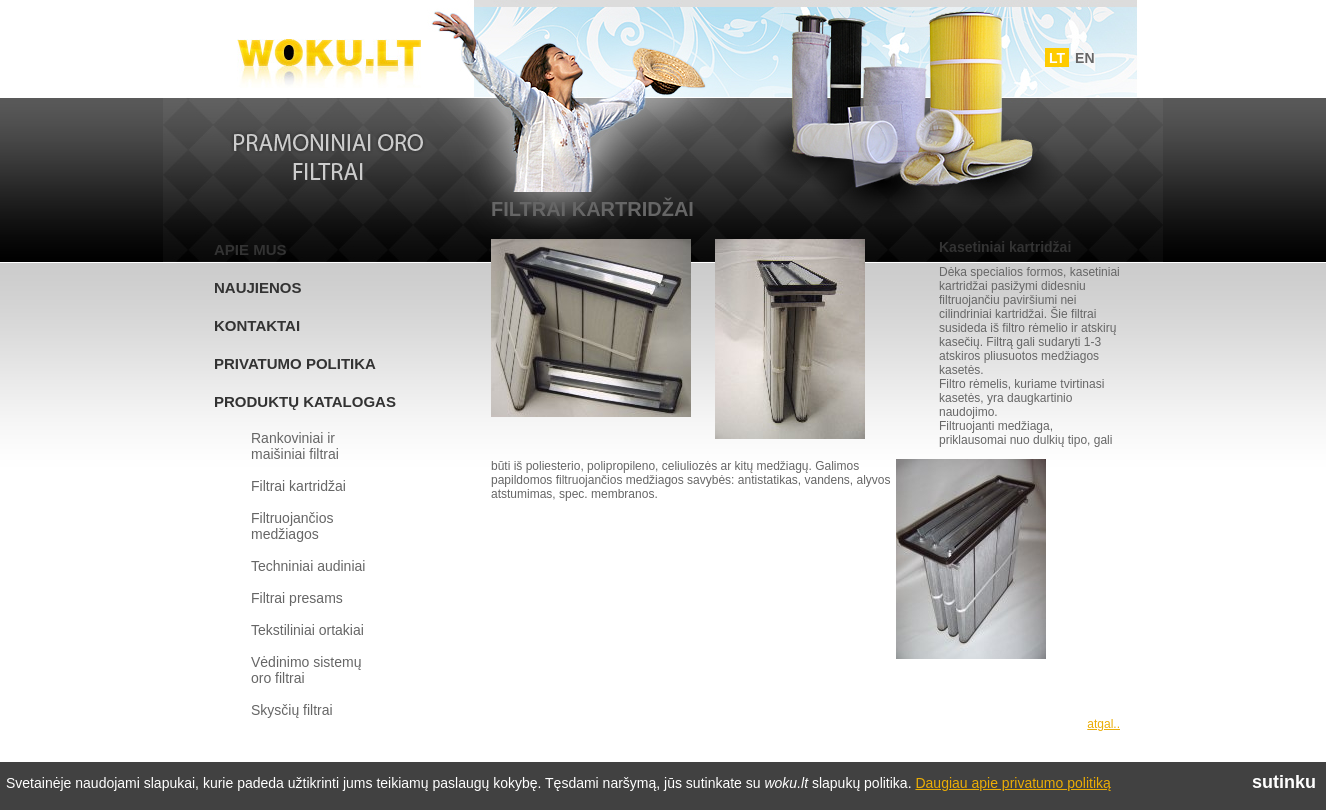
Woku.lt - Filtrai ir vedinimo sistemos (329, 53)
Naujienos (258, 287)
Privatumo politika (295, 363)
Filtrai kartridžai (298, 486)
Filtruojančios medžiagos (292, 526)
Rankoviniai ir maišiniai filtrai (295, 446)
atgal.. (1103, 724)
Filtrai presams (297, 598)
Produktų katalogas (305, 401)
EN (1084, 58)
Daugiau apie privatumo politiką (1012, 783)
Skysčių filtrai (292, 710)
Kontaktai (257, 325)
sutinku (1284, 782)
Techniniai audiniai (308, 566)
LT (1057, 58)
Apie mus (250, 249)
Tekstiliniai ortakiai (307, 630)
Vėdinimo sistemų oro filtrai (306, 670)
